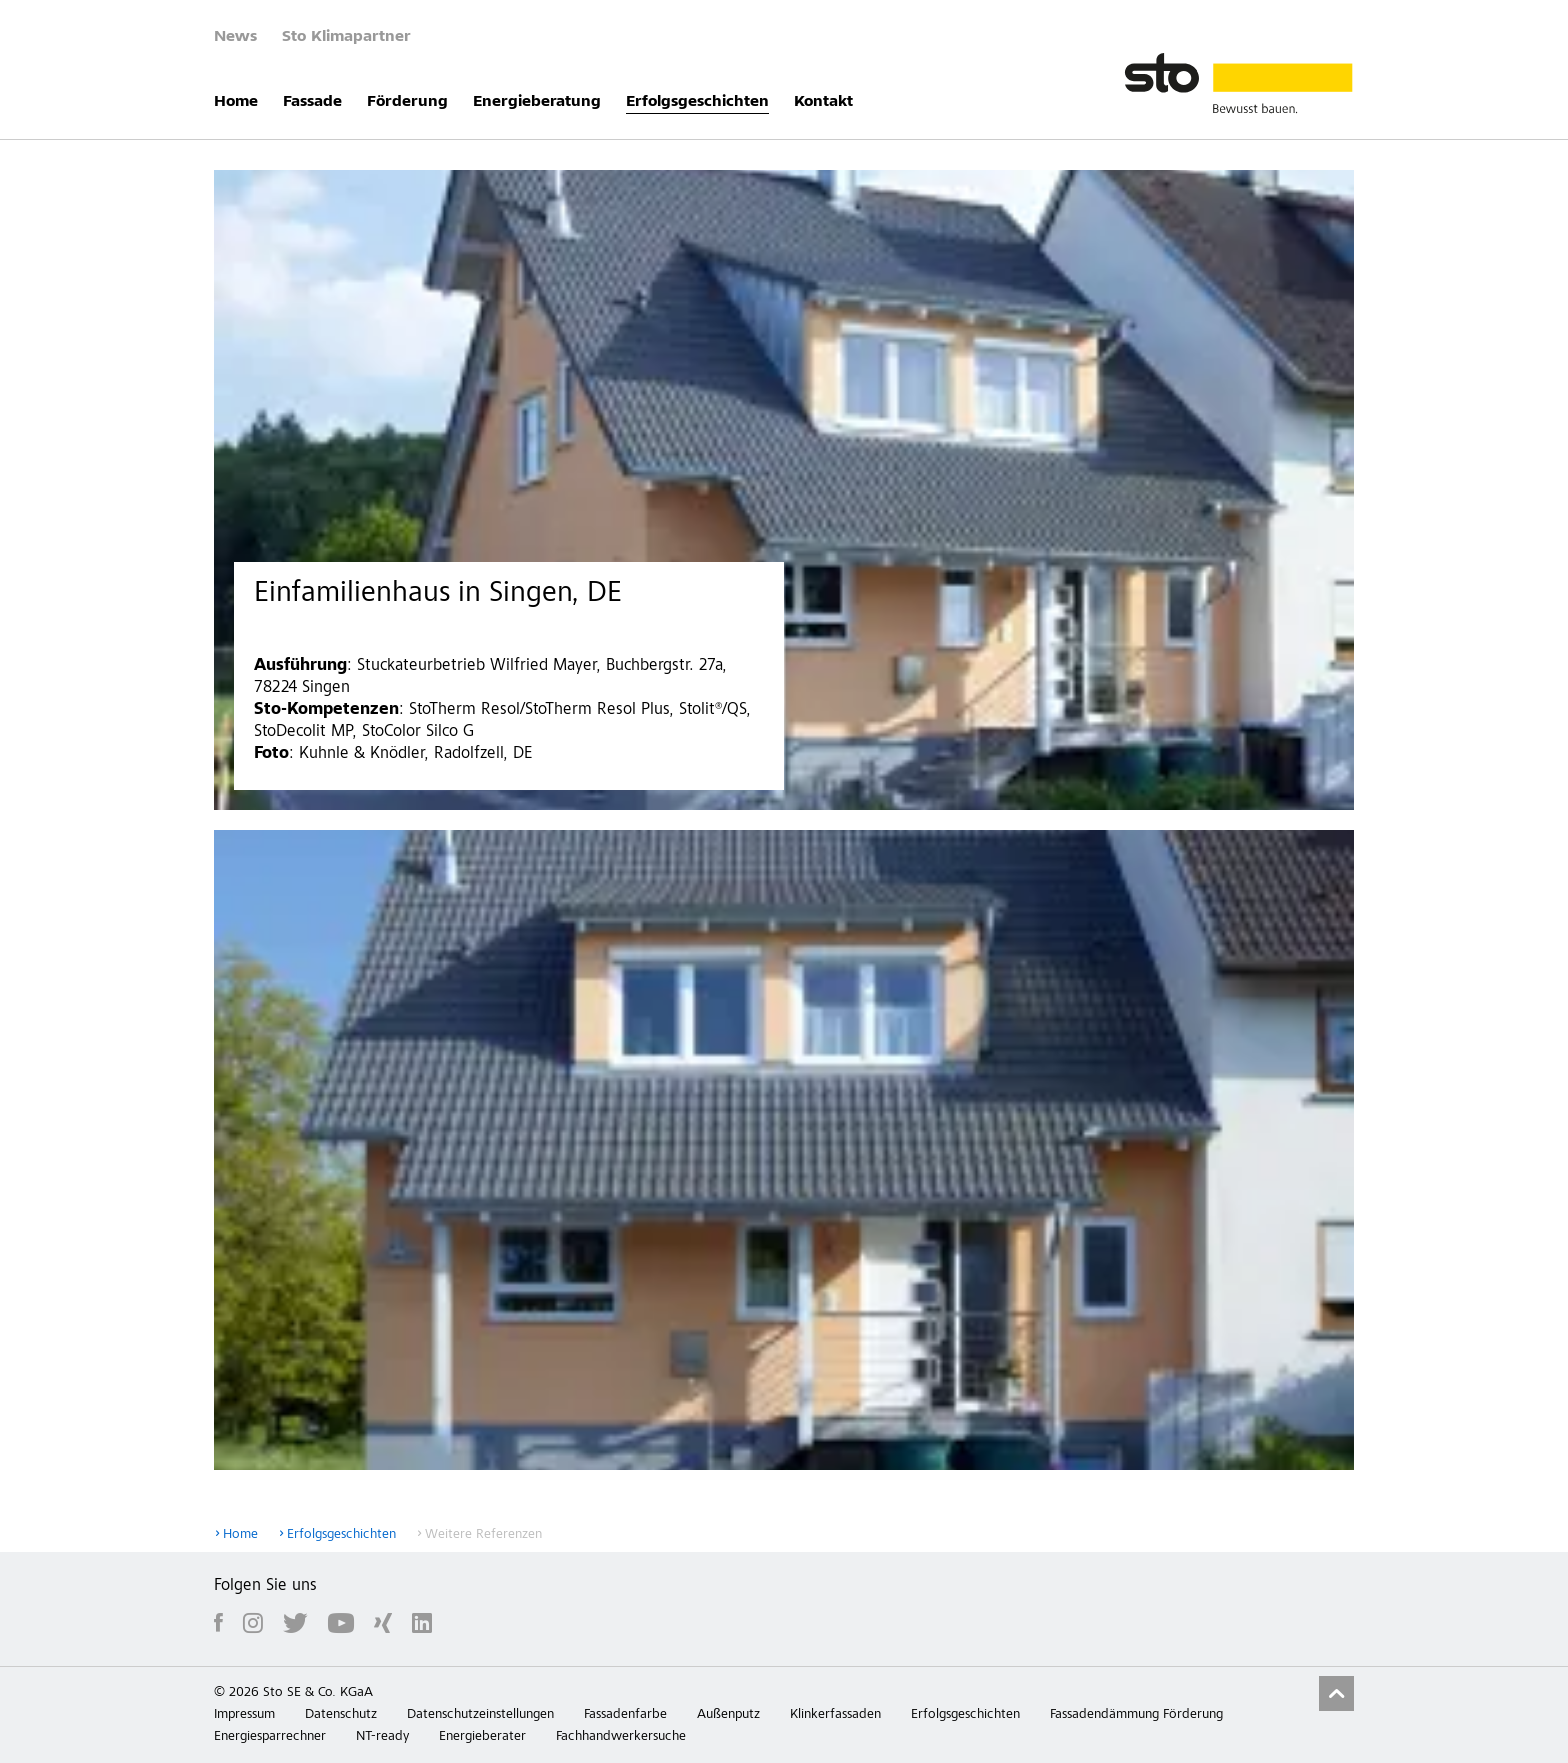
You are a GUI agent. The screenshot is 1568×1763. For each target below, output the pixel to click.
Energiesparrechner (270, 1737)
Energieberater (482, 1737)
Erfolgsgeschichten (697, 102)
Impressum (244, 1715)
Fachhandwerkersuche (621, 1737)
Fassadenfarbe (625, 1715)
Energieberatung (537, 102)
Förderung (407, 102)
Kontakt (823, 102)
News (235, 37)
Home (236, 102)
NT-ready (382, 1737)
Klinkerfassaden (835, 1715)
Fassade (312, 102)
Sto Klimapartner (346, 37)
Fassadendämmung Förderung (1136, 1715)
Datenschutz (341, 1715)
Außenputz (728, 1715)
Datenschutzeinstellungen (480, 1715)
